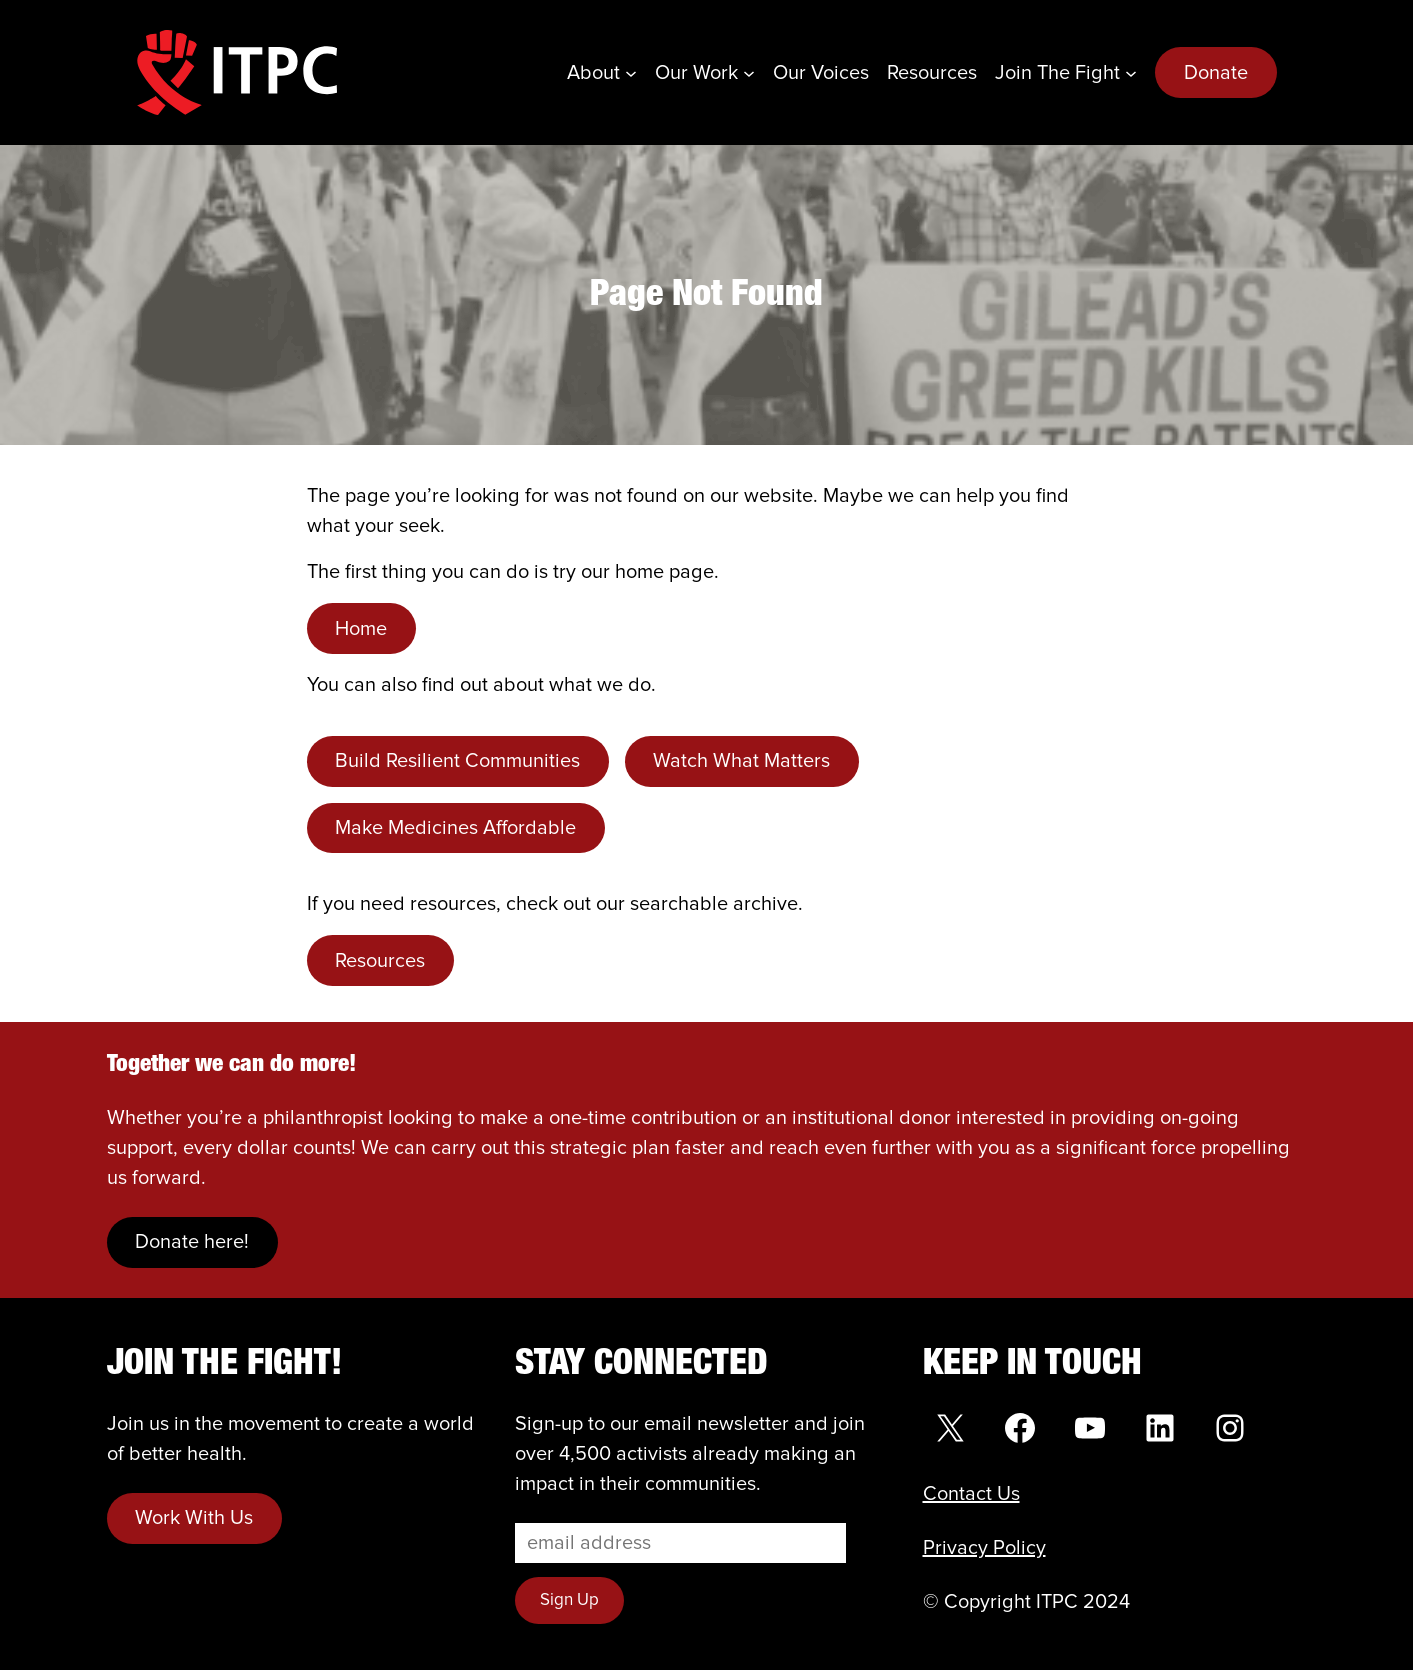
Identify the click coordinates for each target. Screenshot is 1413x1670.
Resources (380, 961)
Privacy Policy (984, 1548)
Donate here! (192, 1242)
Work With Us (194, 1518)
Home (361, 629)
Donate (1216, 73)
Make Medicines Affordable (455, 828)
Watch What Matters (741, 761)
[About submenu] (631, 73)
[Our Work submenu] (749, 73)
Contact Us (971, 1494)
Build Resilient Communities (457, 761)
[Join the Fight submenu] (1131, 73)
